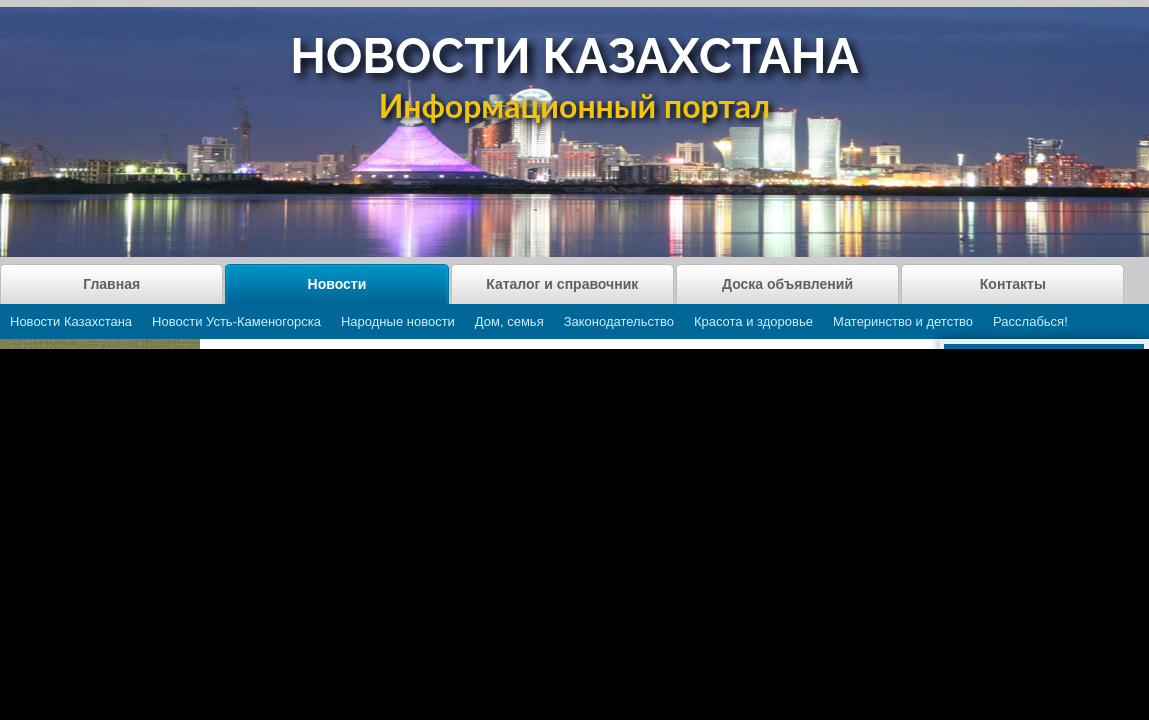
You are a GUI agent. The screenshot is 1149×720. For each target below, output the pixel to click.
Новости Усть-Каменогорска (236, 321)
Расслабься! (1030, 321)
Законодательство (619, 321)
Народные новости (398, 321)
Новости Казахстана (71, 321)
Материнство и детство (903, 321)
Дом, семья (509, 321)
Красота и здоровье (753, 321)
